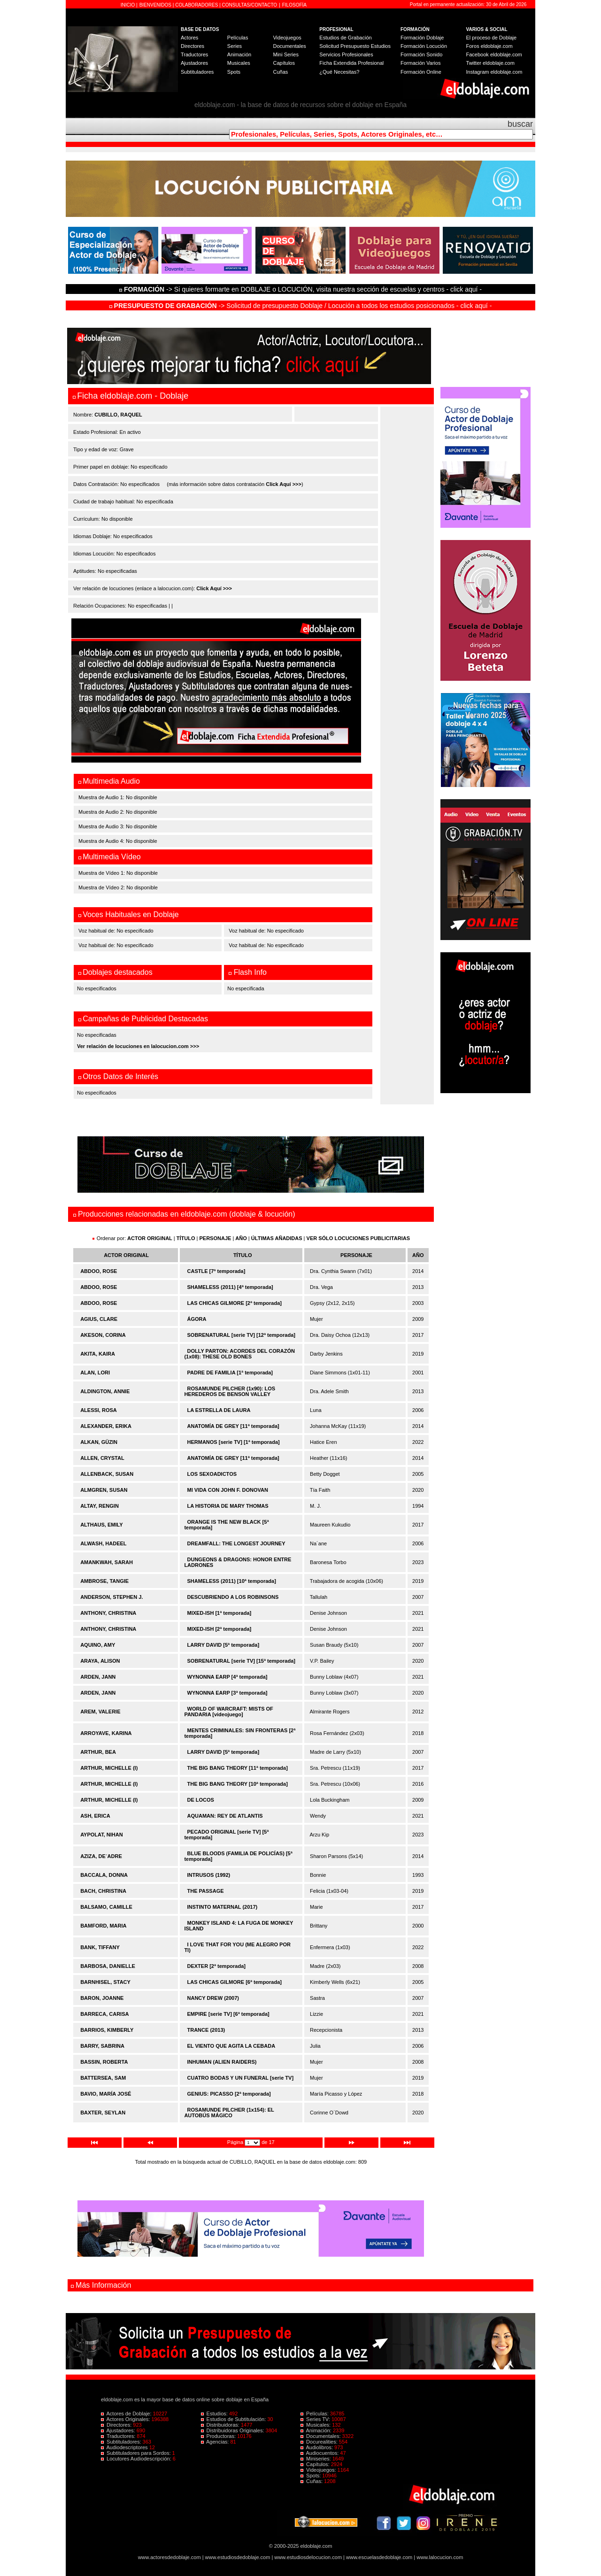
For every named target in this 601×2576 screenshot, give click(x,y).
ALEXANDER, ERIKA (105, 1426)
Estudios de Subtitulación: (234, 2419)
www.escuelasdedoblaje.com (379, 2557)
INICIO (128, 5)
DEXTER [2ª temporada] (216, 1966)
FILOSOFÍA (294, 5)
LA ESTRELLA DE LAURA (219, 1410)
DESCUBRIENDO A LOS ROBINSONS (233, 1597)
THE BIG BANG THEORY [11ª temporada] (237, 1768)
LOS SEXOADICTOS (212, 1474)
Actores (189, 37)
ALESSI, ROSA (98, 1410)
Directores (192, 46)
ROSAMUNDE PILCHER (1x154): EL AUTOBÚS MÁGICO (229, 2112)
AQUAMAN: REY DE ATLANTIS (225, 1816)
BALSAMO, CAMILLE (106, 1907)
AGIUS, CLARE (98, 1319)
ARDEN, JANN (98, 1677)
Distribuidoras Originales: (233, 2430)
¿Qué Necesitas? (339, 72)
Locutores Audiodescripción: (137, 2458)
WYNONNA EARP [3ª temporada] (227, 1693)
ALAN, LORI (95, 1372)
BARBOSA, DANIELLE (107, 1966)
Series (234, 46)
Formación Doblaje (422, 37)
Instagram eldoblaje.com (494, 72)
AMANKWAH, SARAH (106, 1562)
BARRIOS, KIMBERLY (106, 2030)
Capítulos (283, 63)
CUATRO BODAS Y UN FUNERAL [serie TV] (240, 2078)
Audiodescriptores (125, 2447)
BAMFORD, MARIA (103, 1925)
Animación (239, 54)
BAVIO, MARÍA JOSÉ (105, 2094)
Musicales (238, 63)
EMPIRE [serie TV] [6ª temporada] (228, 2014)
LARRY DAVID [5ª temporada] (223, 1645)
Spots (233, 72)
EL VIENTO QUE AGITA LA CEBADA (231, 2046)
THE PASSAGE (205, 1891)
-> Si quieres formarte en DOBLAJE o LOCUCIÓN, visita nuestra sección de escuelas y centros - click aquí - (302, 289)
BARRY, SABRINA (102, 2046)
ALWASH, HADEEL (103, 1543)
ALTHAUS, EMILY (101, 1524)
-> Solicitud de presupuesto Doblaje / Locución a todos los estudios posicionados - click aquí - (300, 305)
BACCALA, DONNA (104, 1875)
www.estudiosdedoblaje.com (237, 2557)
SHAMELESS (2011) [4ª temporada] (230, 1287)
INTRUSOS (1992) (209, 1875)
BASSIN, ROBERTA (104, 2062)
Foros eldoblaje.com (489, 46)
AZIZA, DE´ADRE (101, 1856)
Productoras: (219, 2436)
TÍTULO (186, 1238)
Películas (237, 37)
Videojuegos (287, 37)
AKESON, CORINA (103, 1335)
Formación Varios (420, 63)
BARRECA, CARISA (104, 2014)
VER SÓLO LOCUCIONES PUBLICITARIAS (358, 1238)
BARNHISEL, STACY (105, 1982)
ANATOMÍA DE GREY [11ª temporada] (233, 1426)
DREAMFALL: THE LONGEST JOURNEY (236, 1543)
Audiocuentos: (320, 2453)
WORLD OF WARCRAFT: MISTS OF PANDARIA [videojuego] (228, 1711)
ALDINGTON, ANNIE (105, 1391)
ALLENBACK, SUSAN (106, 1474)
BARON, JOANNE (101, 1998)
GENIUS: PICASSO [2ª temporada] (229, 2094)
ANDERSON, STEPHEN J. (111, 1597)
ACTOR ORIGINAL (149, 1238)
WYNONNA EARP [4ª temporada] (227, 1677)
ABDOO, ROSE (98, 1271)
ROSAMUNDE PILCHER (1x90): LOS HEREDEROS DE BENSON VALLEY (229, 1391)
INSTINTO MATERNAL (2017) (222, 1907)
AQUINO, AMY (97, 1645)
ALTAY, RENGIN (99, 1506)
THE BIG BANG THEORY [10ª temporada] (237, 1784)
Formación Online (421, 72)
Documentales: (321, 2436)
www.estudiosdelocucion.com (308, 2557)
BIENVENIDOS (156, 5)
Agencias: (216, 2442)
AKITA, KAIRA (97, 1354)
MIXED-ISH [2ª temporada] (219, 1629)
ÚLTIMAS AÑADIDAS (276, 1238)
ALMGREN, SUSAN (103, 1490)
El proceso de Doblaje (491, 37)
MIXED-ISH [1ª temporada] (219, 1613)
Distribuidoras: (221, 2425)
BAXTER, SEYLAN (102, 2112)
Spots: (311, 2475)
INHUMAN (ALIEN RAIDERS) (222, 2062)
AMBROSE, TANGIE (104, 1581)
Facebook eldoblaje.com (494, 54)
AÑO (241, 1238)
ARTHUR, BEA (98, 1752)
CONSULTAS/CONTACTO (249, 5)
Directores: (117, 2425)
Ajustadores (194, 63)
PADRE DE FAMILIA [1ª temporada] (230, 1372)
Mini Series (285, 54)
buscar (520, 124)
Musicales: (316, 2425)
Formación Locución (424, 46)
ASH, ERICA (95, 1816)
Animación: (316, 2430)
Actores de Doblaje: (127, 2413)
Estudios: (215, 2413)
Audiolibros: (317, 2447)
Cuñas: (312, 2481)
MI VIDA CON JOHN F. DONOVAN (227, 1490)
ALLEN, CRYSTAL (102, 1458)
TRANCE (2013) (206, 2030)
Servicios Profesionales (346, 54)
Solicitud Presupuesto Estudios (355, 46)
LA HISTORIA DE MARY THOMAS (228, 1506)
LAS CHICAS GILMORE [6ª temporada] (234, 1982)
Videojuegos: (319, 2470)
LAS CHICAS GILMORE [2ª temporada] (234, 1303)
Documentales (289, 46)
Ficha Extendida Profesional (351, 63)
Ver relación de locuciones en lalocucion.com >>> (138, 1046)
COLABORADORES (196, 5)
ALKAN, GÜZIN (98, 1442)
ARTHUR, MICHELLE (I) (109, 1768)
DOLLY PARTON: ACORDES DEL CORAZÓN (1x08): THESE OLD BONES (239, 1353)
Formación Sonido (421, 54)
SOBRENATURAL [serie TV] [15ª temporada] (241, 1661)
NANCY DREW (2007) (213, 1998)
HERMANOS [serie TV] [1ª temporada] (233, 1442)
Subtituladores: (122, 2442)
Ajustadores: (119, 2430)
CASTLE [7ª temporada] (216, 1271)
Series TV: (315, 2419)
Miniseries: (316, 2458)
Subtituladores (197, 72)
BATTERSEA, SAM (103, 2078)
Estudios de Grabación (345, 37)
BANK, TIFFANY (100, 1947)
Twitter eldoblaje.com (490, 63)
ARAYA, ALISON (100, 1661)
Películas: (315, 2413)
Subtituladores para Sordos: (136, 2453)
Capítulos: (315, 2464)
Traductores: (119, 2436)
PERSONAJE (215, 1238)
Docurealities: (319, 2442)
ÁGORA (197, 1319)
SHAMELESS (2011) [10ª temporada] (231, 1581)
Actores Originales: (126, 2419)
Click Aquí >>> (283, 484)
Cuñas (280, 72)
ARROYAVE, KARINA (105, 1733)
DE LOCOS (200, 1800)
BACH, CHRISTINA (103, 1891)
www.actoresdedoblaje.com (169, 2557)
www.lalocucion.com (439, 2557)
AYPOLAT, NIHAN (101, 1834)
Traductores (194, 54)
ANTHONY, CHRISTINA (108, 1613)
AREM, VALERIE (100, 1711)
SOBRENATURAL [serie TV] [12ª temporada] (241, 1335)
